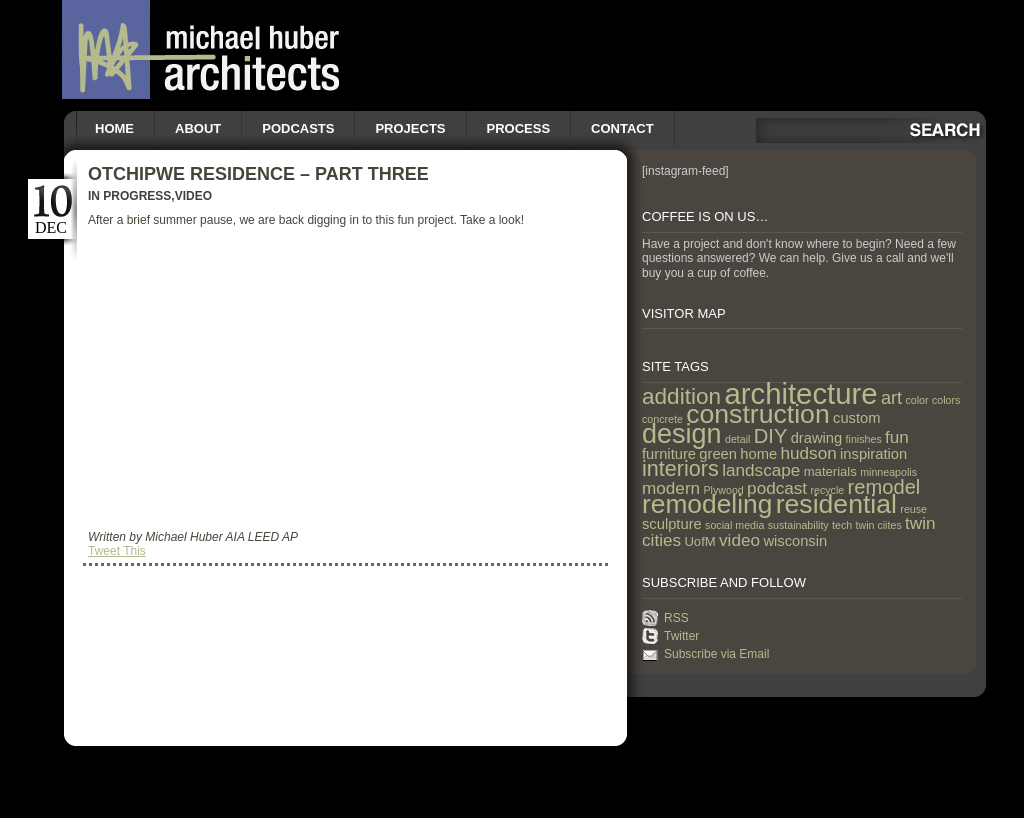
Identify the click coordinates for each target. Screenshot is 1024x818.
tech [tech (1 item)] (842, 525)
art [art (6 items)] (891, 398)
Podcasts (298, 128)
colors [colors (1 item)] (946, 400)
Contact (622, 128)
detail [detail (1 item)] (737, 439)
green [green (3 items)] (718, 454)
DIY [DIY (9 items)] (771, 436)
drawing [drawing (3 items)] (817, 438)
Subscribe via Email (716, 654)
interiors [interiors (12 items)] (680, 468)
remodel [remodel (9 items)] (884, 487)
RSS (676, 618)
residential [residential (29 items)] (836, 504)
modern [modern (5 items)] (671, 488)
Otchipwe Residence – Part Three (258, 174)
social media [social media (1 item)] (734, 525)
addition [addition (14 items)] (681, 396)
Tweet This (117, 551)
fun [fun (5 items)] (897, 437)
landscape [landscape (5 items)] (761, 470)
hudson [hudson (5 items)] (809, 453)
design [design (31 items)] (682, 434)
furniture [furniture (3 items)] (669, 454)
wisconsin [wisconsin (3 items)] (795, 541)
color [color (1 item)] (916, 400)
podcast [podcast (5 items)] (777, 488)
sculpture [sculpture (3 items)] (672, 524)
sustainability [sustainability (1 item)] (798, 525)
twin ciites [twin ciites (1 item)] (879, 525)
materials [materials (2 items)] (830, 471)
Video (193, 196)
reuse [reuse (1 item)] (913, 509)
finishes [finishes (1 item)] (864, 439)
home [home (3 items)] (758, 454)
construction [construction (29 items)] (757, 414)
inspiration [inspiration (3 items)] (873, 454)
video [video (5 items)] (739, 540)
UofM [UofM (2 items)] (699, 541)
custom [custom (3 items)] (856, 418)
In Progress (129, 196)
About (198, 128)
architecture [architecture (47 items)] (800, 393)
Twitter (681, 636)
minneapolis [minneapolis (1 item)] (888, 472)
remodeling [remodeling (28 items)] (707, 504)
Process (519, 128)
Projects (410, 128)
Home (114, 128)
